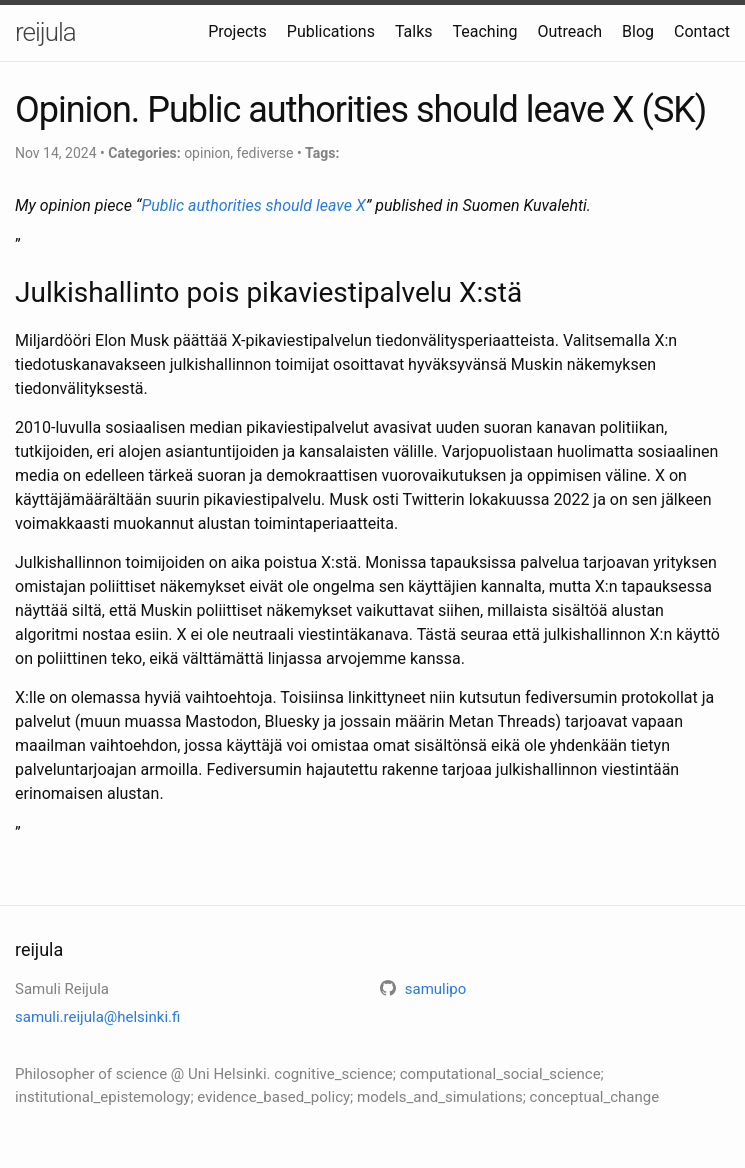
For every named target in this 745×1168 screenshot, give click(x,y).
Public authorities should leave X (253, 205)
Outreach (569, 31)
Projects (237, 31)
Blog (638, 31)
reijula (45, 32)
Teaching (485, 31)
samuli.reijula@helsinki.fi (97, 1017)
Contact (702, 31)
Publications (331, 31)
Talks (414, 31)
